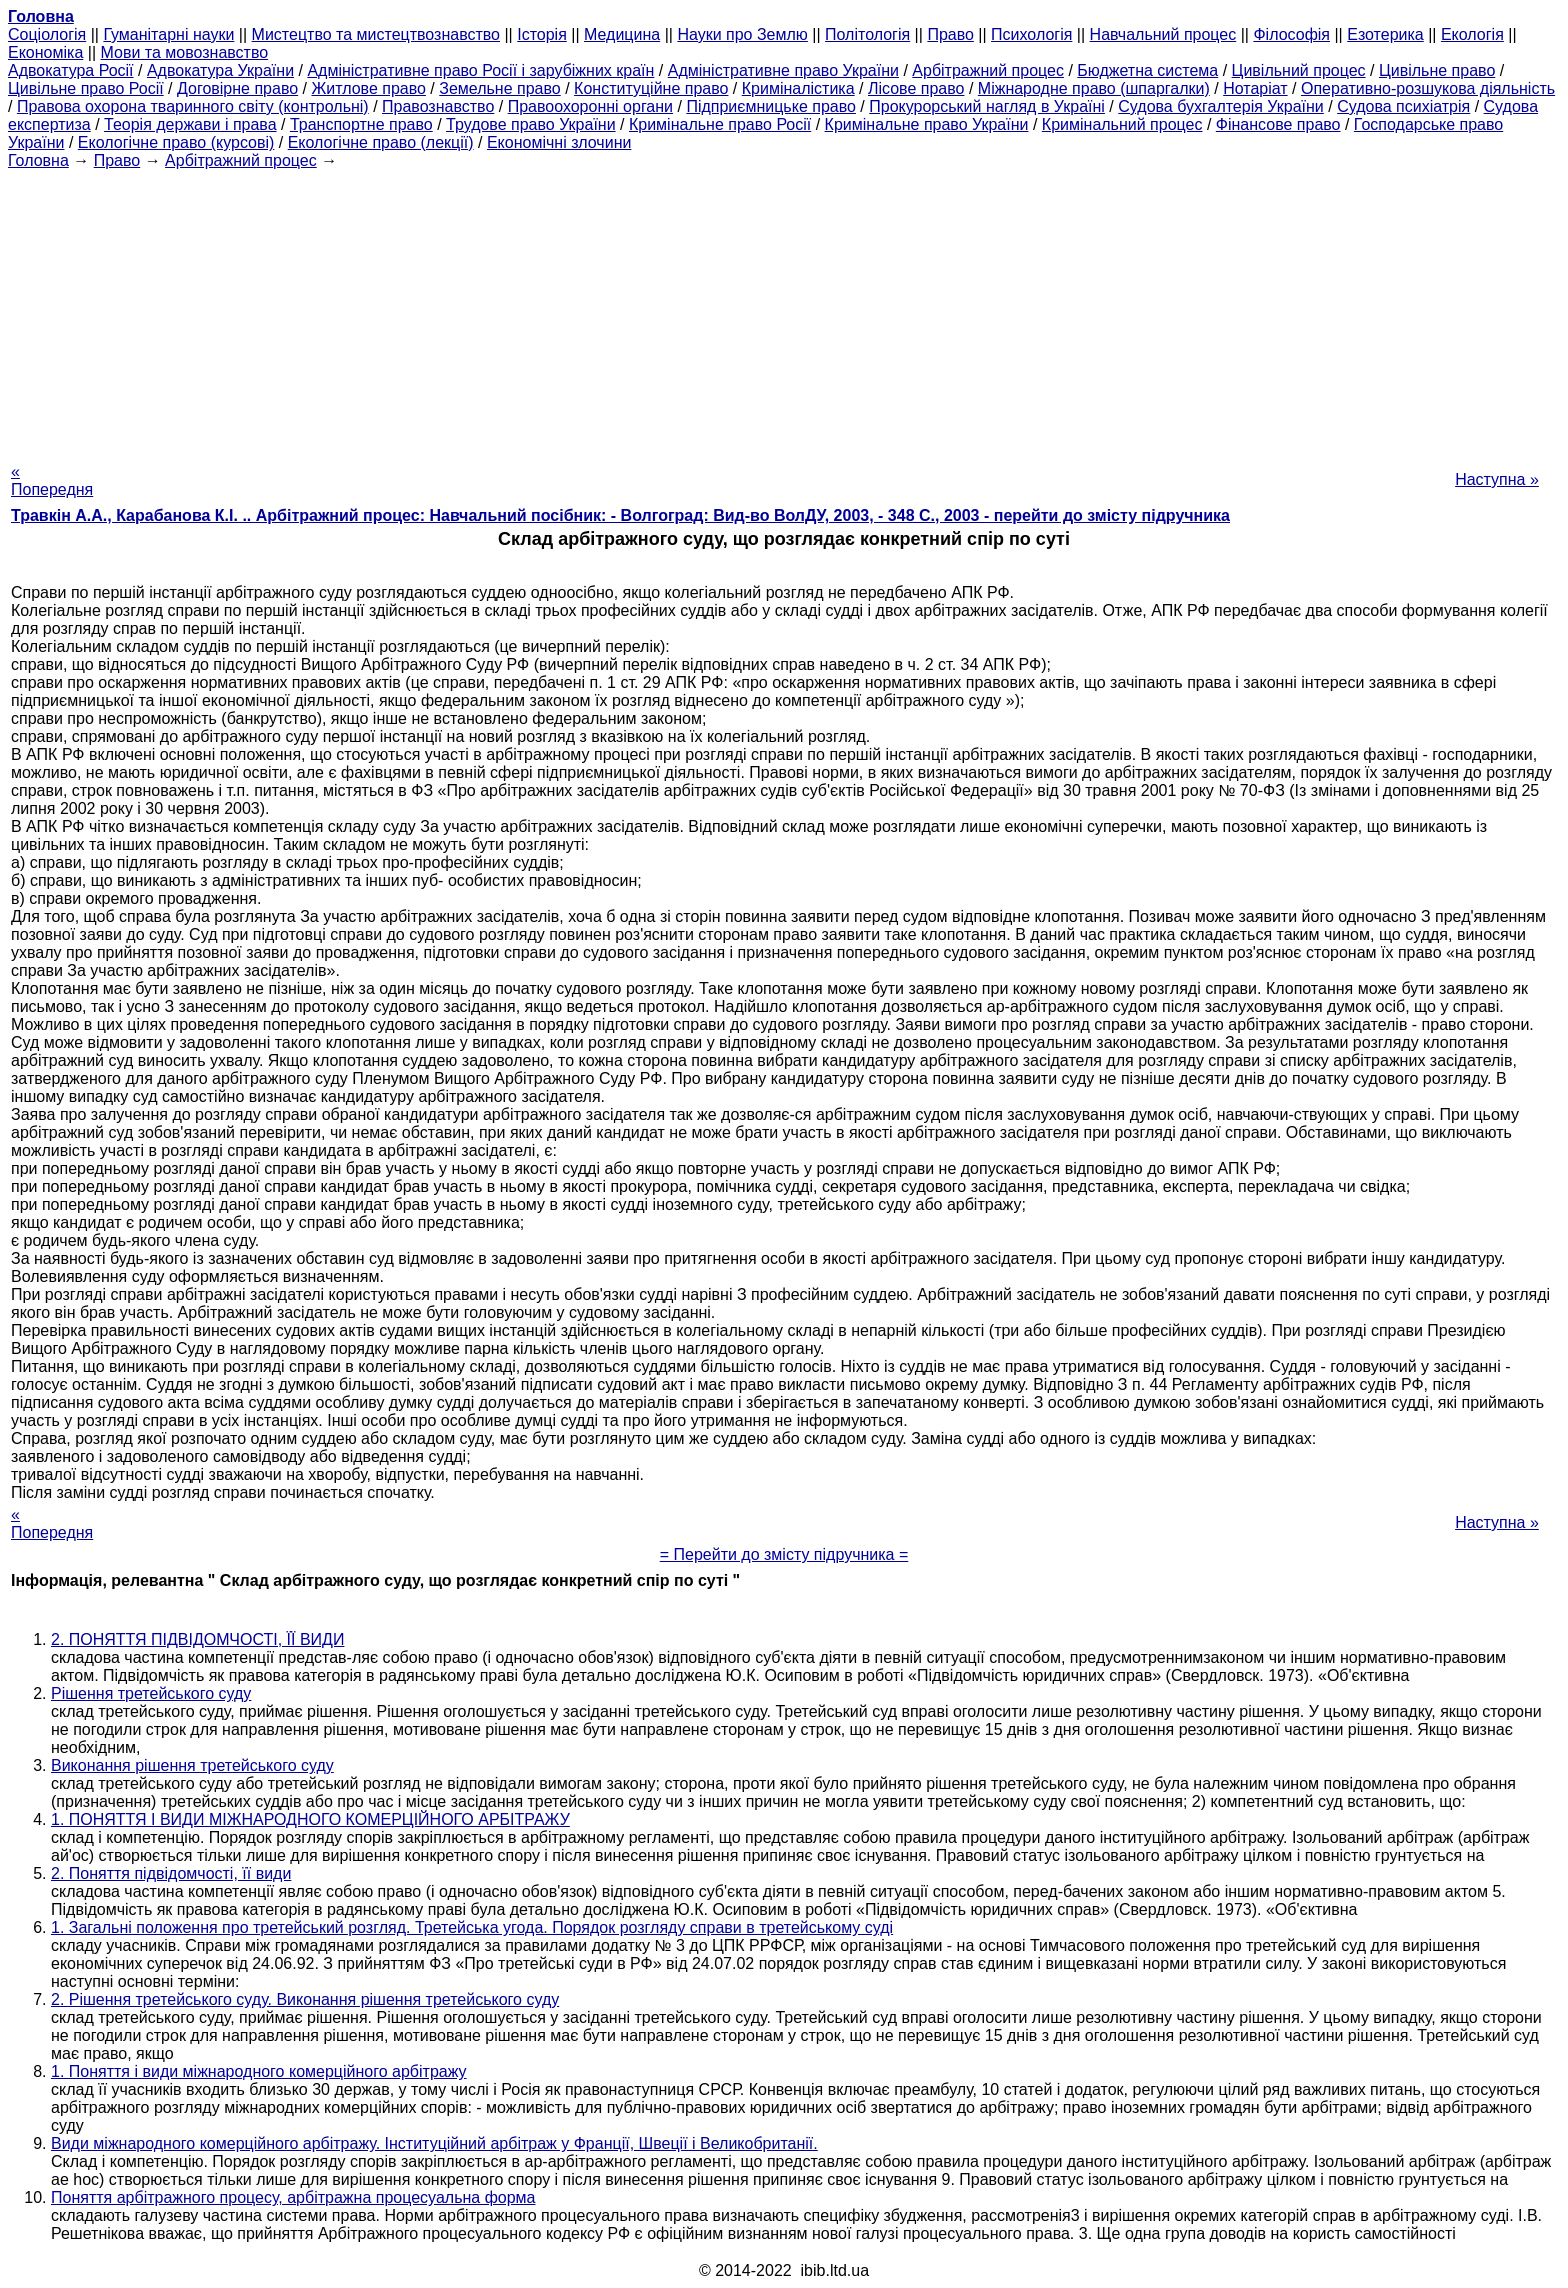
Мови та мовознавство (185, 52)
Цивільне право (1437, 70)
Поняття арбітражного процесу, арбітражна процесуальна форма (293, 2197)
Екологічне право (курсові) (176, 142)
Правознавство (438, 106)
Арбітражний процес (988, 70)
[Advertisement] (784, 310)
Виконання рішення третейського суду (192, 1765)
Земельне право (499, 88)
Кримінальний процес (1122, 124)
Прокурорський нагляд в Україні (987, 106)
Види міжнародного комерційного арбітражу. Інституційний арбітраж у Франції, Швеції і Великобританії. (434, 2143)
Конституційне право (651, 88)
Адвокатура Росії (71, 70)
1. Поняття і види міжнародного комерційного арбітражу (259, 2071)
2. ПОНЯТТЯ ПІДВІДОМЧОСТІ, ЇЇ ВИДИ (197, 1639)
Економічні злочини (559, 142)
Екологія (1472, 34)
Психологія (1031, 34)
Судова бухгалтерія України (1221, 106)
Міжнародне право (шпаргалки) (1094, 88)
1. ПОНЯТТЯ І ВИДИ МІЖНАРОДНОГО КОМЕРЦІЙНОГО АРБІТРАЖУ (310, 1819)
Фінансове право (1278, 124)
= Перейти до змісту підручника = (784, 1554)
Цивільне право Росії (86, 88)
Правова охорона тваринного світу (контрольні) (193, 106)
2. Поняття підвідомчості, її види (171, 1873)
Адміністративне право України (783, 70)
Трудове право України (531, 124)
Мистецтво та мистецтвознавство (376, 34)
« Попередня (52, 480)
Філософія (1291, 34)
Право (950, 34)
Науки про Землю (742, 34)
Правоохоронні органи (590, 106)
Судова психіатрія (1403, 106)
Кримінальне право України (927, 124)
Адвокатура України (220, 70)
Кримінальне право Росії (720, 124)
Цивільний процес (1299, 70)
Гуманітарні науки (168, 34)
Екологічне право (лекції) (381, 142)
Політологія (867, 34)
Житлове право (368, 88)
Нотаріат (1255, 88)
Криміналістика (798, 88)
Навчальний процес (1163, 34)
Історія (542, 34)
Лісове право (916, 88)
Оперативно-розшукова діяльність (1428, 88)
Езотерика (1385, 34)
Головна (38, 160)
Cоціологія (47, 34)
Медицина (622, 34)
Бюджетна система (1147, 70)
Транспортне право (361, 124)
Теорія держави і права (190, 124)
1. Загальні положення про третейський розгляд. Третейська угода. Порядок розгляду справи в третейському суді (472, 1927)
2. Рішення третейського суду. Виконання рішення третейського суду (305, 1999)
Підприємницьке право (771, 106)
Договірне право (237, 88)
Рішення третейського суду (151, 1693)
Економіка (45, 52)
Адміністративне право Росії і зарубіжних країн (480, 70)
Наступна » (1497, 479)
